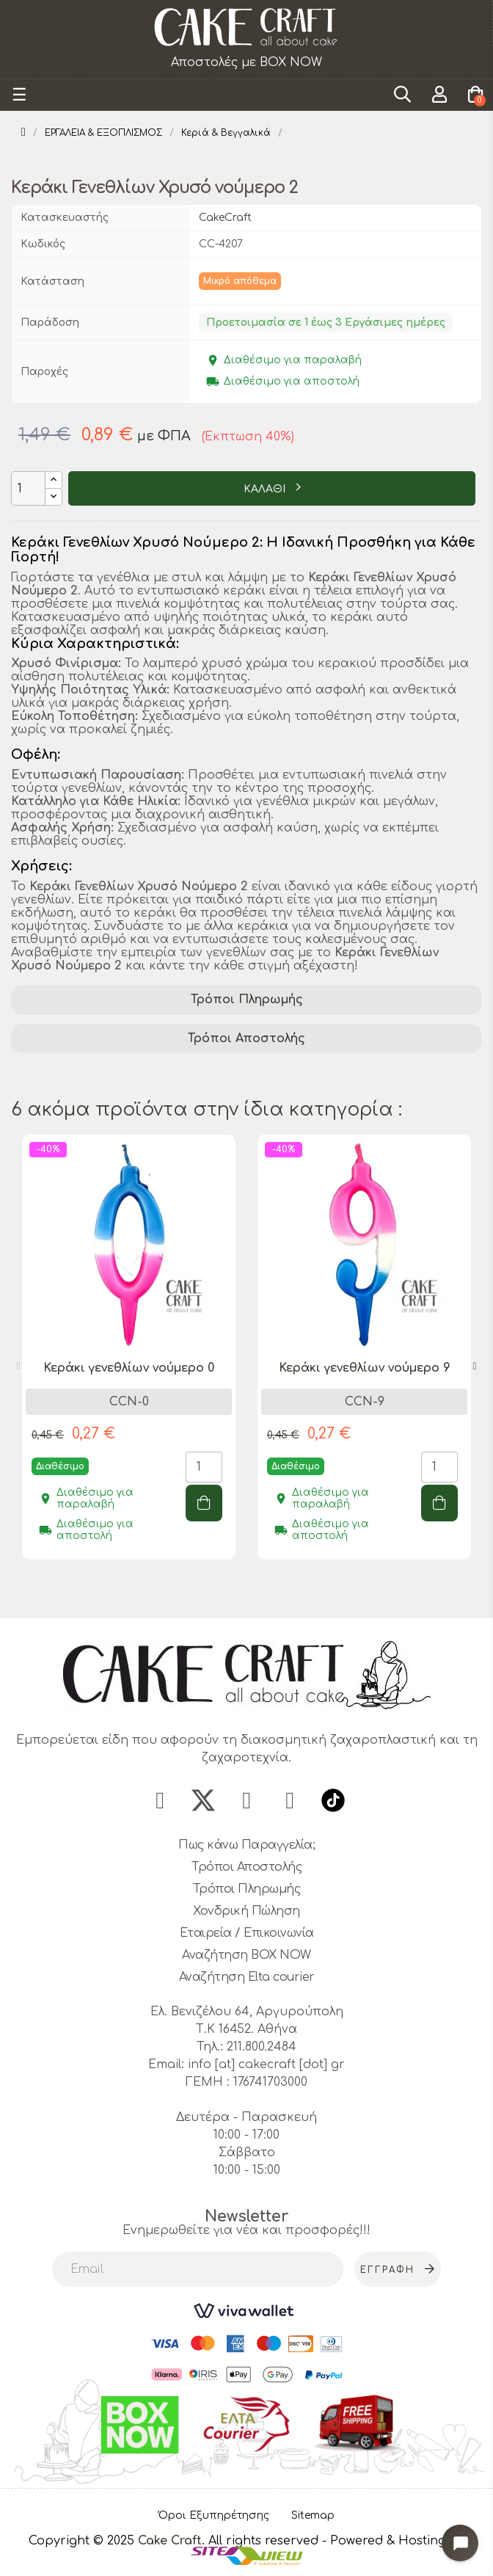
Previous (18, 1366)
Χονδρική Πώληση (246, 1911)
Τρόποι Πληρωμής (247, 999)
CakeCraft (225, 217)
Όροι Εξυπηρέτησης (213, 2515)
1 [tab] (231, 1591)
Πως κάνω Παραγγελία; (246, 1845)
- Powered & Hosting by (393, 2540)
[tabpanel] (128, 1358)
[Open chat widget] (460, 2543)
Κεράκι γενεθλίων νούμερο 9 (364, 1368)
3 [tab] (261, 1591)
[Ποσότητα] (28, 488)
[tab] (246, 1000)
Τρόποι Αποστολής (246, 1038)
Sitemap (313, 2515)
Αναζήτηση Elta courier (247, 1977)
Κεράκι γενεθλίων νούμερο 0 (128, 1368)
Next (474, 1366)
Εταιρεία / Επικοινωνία (247, 1933)
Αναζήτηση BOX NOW (246, 1955)
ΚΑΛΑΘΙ (266, 489)
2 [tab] (246, 1591)
